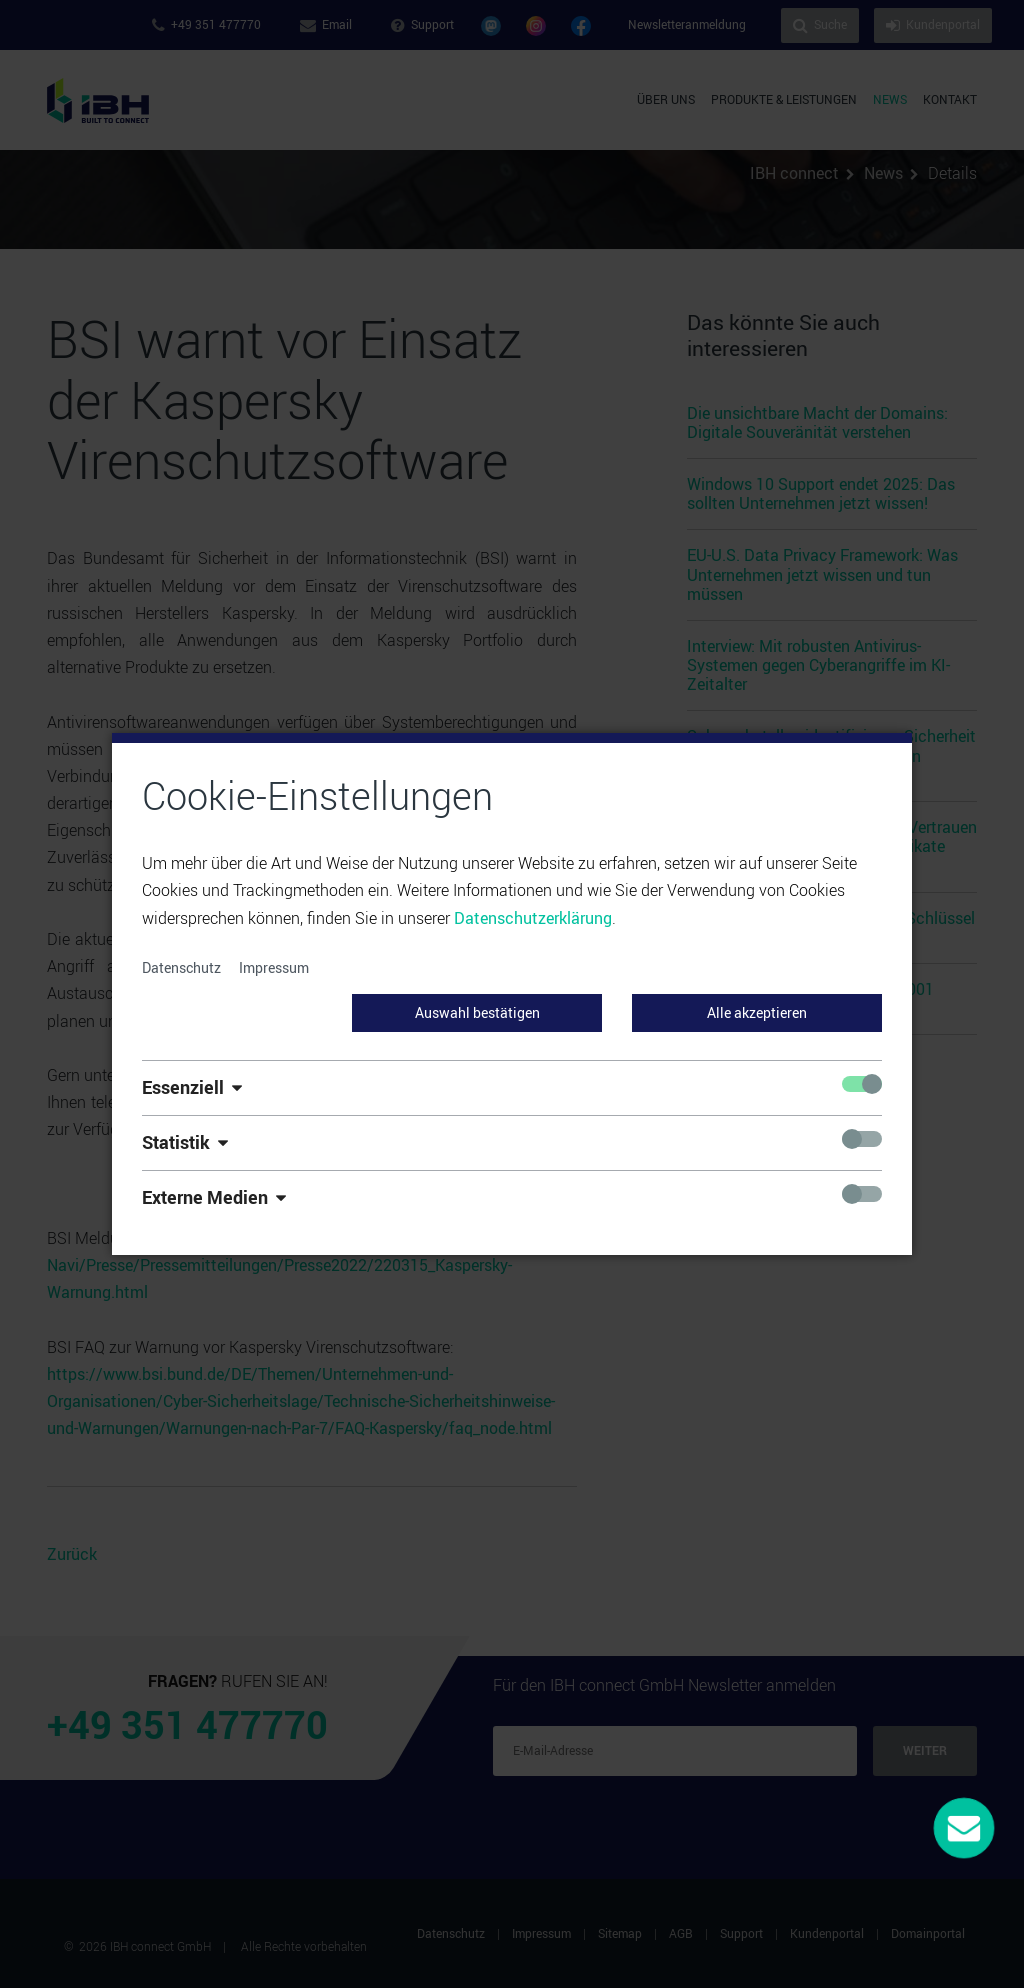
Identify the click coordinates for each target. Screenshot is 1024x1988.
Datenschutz (181, 967)
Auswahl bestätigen (477, 1012)
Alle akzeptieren (757, 1012)
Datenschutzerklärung (533, 918)
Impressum (274, 967)
